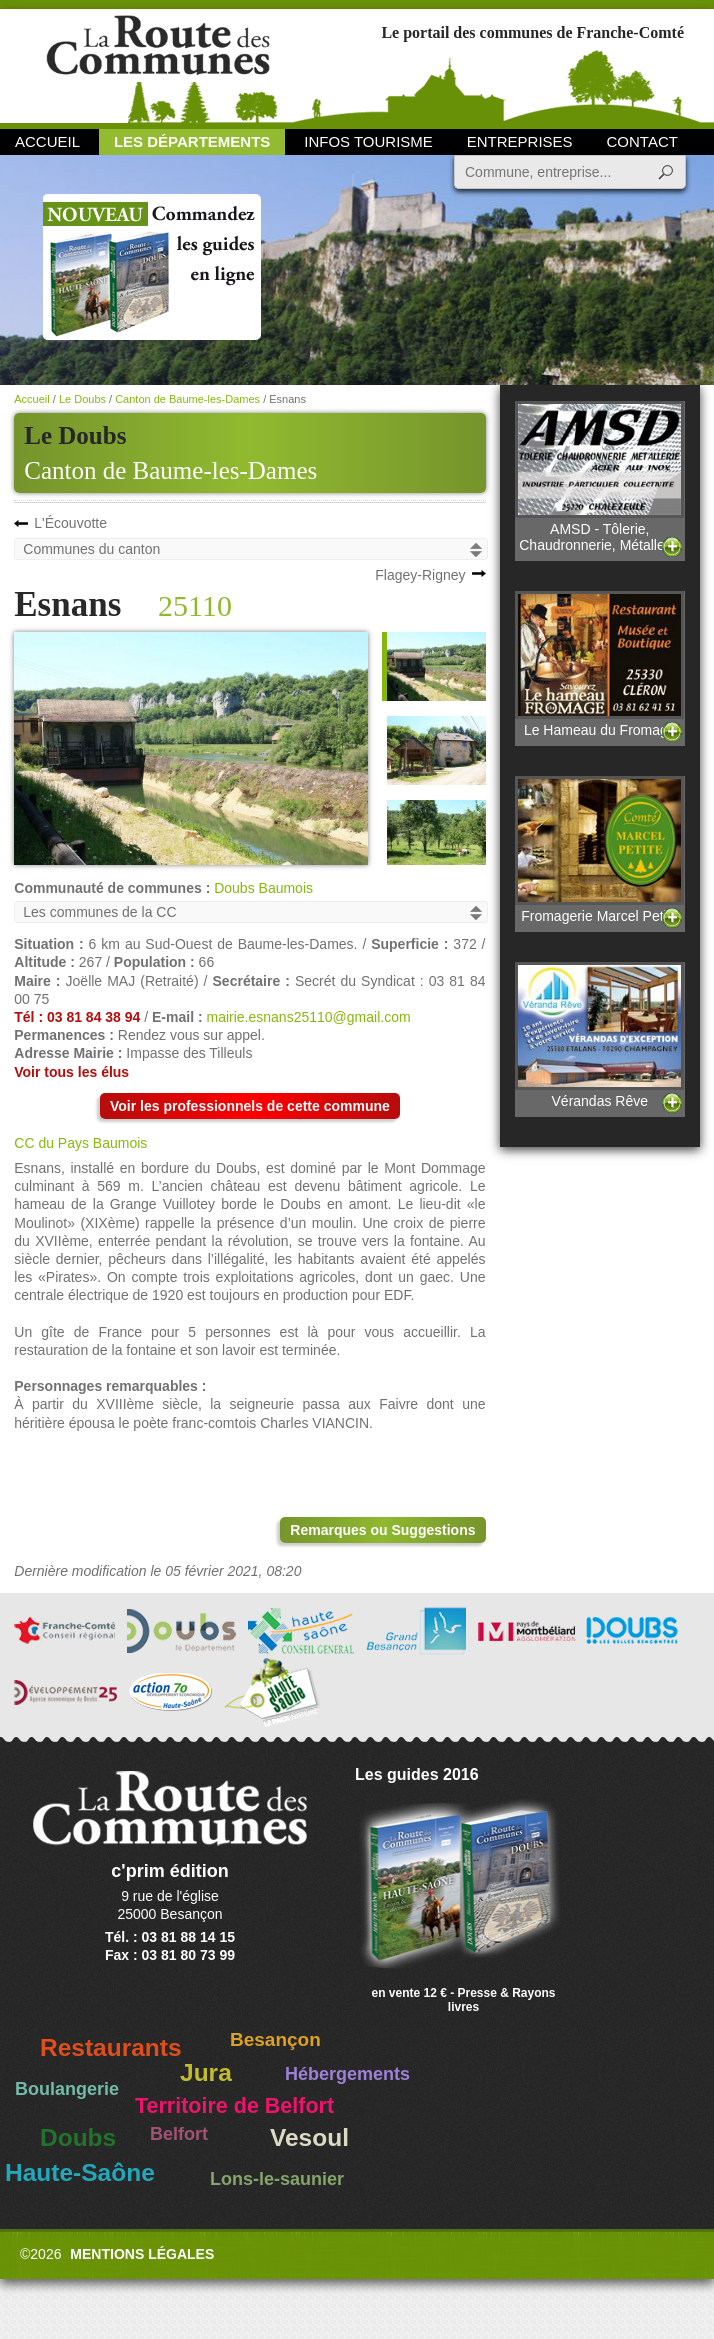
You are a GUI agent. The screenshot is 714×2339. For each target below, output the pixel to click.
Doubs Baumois (263, 888)
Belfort (179, 2134)
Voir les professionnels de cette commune (250, 1106)
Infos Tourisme (368, 141)
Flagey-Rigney (420, 575)
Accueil (47, 141)
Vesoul (309, 2137)
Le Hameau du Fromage (599, 664)
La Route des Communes (158, 64)
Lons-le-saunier (277, 2179)
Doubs (78, 2137)
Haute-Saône (80, 2172)
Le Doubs (82, 399)
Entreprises (520, 141)
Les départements (192, 141)
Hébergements (347, 2074)
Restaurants (111, 2047)
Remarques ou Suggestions (382, 1530)
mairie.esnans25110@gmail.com (309, 1017)
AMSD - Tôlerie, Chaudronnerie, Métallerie (599, 477)
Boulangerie (67, 2089)
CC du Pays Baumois (80, 1143)
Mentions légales (142, 2254)
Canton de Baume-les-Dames (170, 470)
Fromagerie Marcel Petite (599, 849)
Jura (206, 2072)
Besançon (275, 2039)
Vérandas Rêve (599, 1035)
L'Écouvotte (70, 523)
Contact (642, 141)
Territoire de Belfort (234, 2106)
